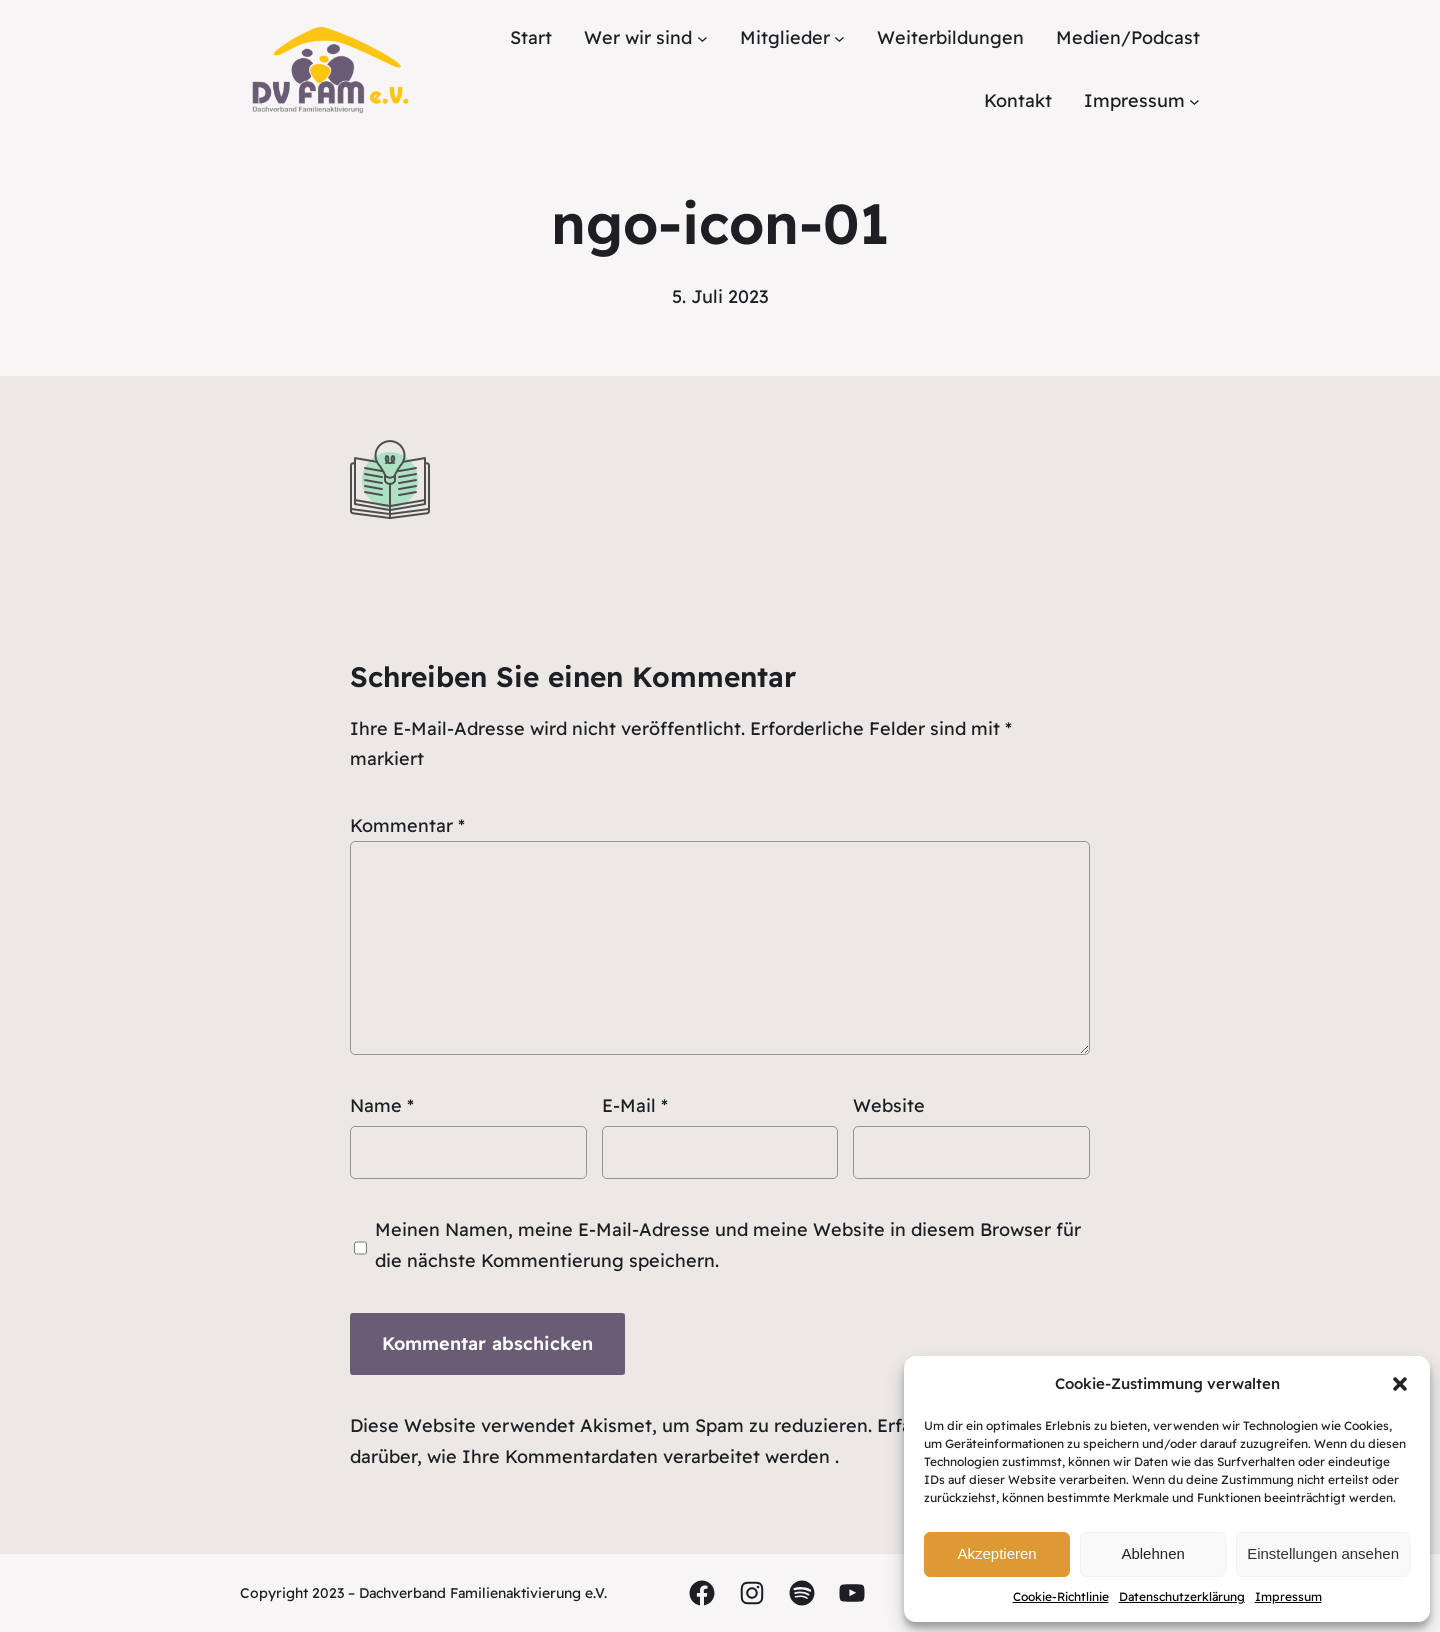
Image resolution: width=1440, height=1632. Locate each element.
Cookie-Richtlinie (1061, 1596)
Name (382, 1105)
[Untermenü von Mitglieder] (839, 38)
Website (889, 1105)
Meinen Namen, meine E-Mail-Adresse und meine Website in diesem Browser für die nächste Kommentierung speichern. (728, 1245)
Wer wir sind (638, 37)
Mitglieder (785, 37)
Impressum (1288, 1596)
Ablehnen (1152, 1553)
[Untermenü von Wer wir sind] (702, 38)
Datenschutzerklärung (1182, 1596)
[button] (1400, 1384)
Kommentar (407, 825)
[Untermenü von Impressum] (1194, 101)
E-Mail (635, 1105)
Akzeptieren (996, 1553)
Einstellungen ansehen (1323, 1553)
